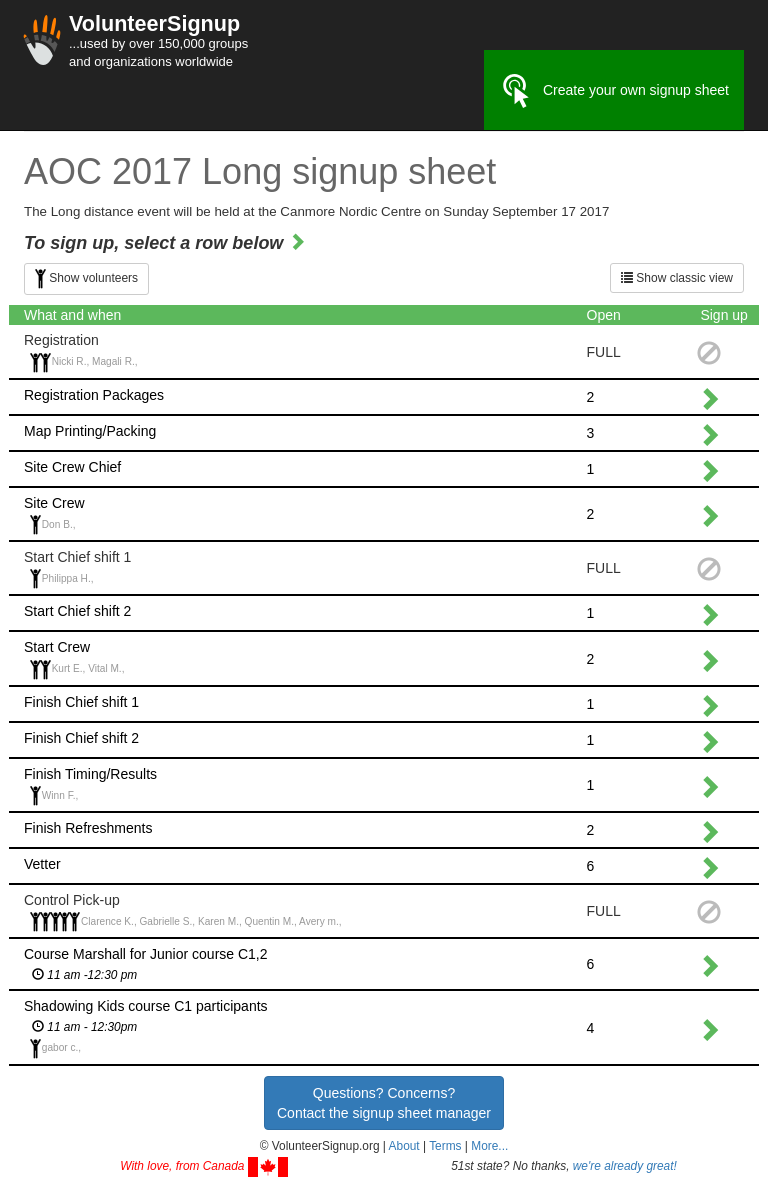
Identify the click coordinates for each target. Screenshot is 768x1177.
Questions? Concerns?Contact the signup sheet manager (384, 1103)
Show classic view (677, 278)
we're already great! (625, 1166)
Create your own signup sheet (614, 91)
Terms (445, 1146)
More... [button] (489, 1146)
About (404, 1146)
